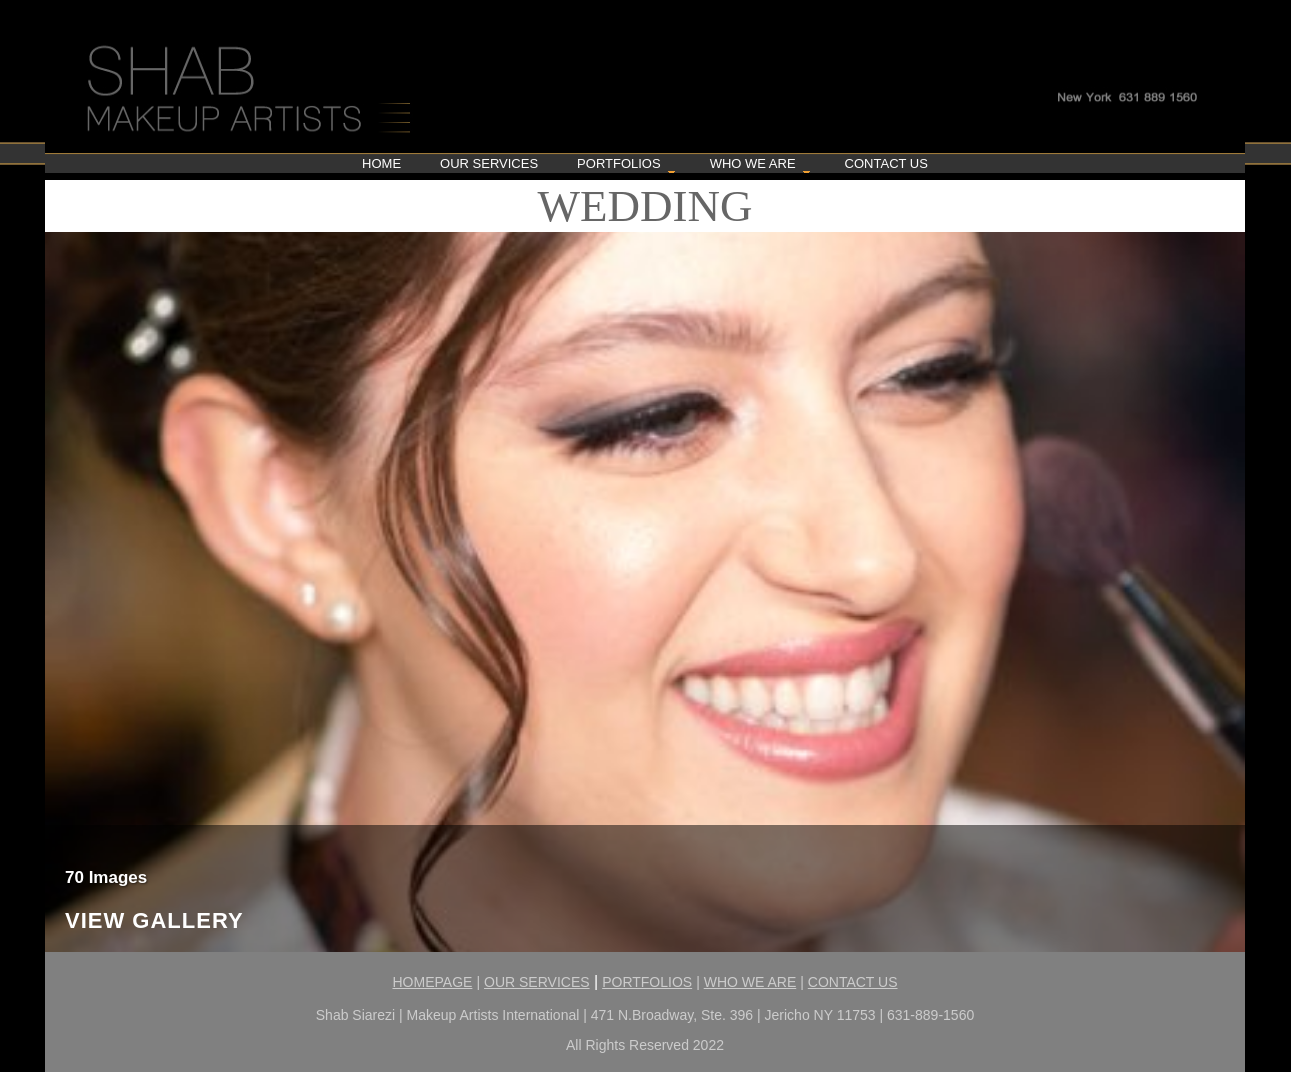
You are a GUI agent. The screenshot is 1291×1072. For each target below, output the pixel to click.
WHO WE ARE (750, 982)
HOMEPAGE (433, 982)
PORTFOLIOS (647, 982)
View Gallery (154, 921)
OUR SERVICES (537, 982)
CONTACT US (853, 982)
